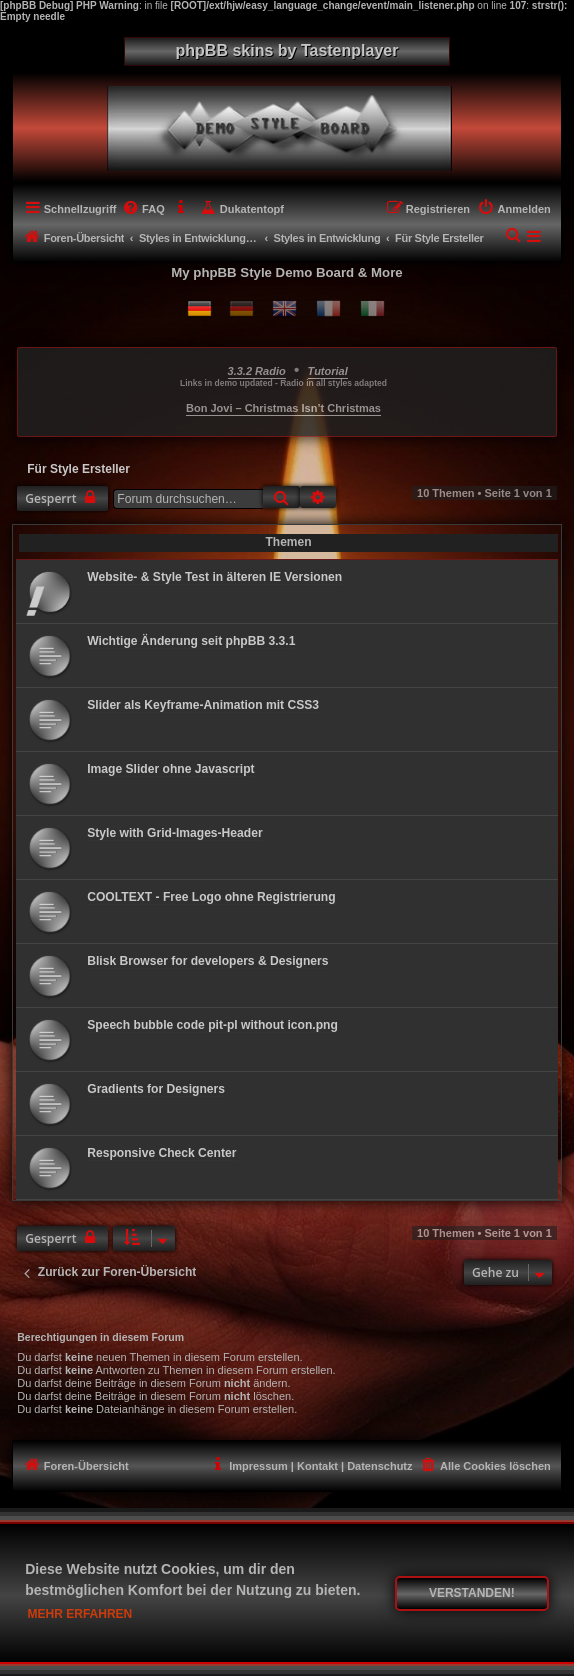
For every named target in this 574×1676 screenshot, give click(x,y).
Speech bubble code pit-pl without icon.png (212, 1025)
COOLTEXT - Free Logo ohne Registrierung (211, 897)
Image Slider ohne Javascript (170, 769)
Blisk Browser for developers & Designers (207, 961)
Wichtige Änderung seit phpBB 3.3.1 (191, 641)
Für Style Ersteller (78, 469)
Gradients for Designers (156, 1089)
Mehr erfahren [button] (80, 1614)
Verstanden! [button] (472, 1593)
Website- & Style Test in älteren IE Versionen (214, 577)
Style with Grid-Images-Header (174, 833)
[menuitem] (143, 209)
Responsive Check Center (161, 1153)
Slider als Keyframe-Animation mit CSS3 (203, 705)
